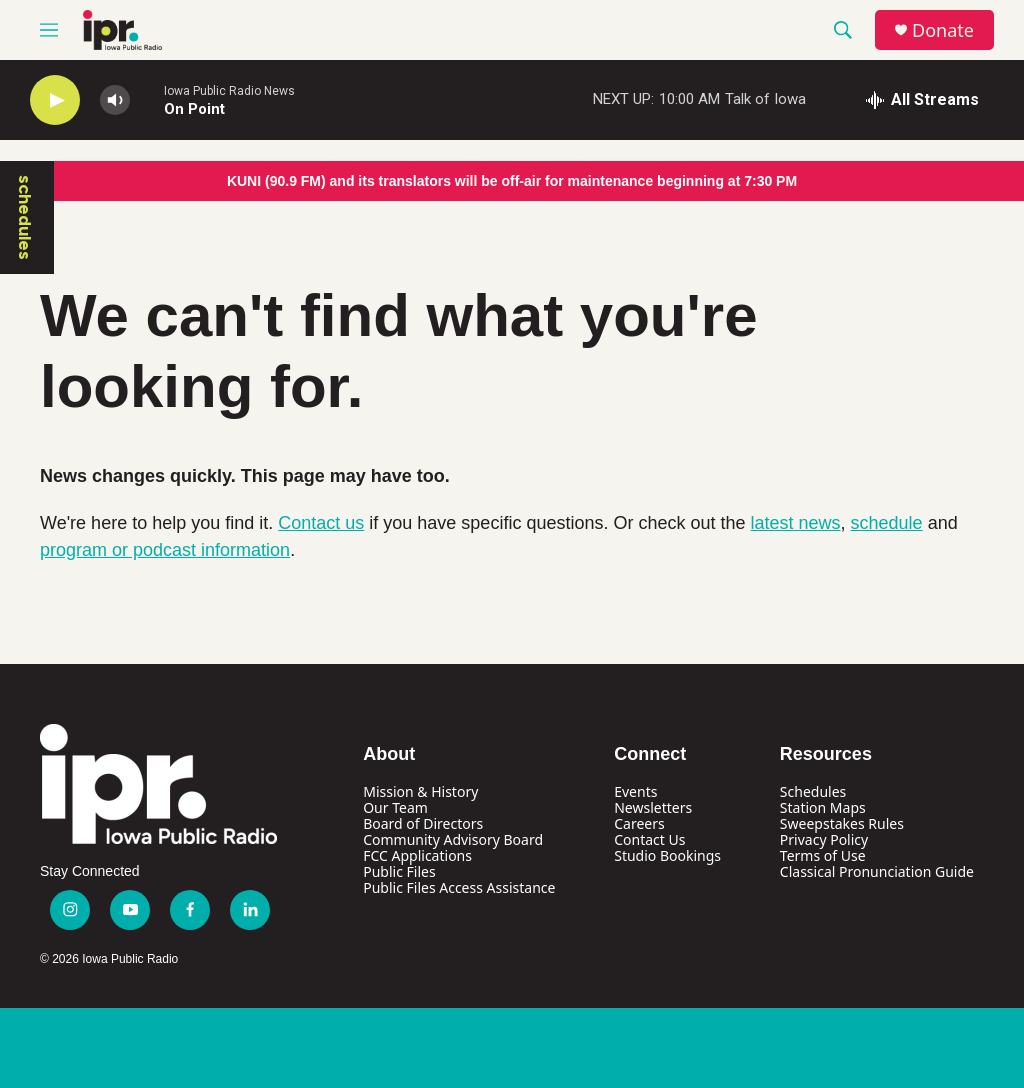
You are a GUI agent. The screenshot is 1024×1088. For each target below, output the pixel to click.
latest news (796, 523)
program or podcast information (165, 550)
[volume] (115, 100)
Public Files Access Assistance (459, 887)
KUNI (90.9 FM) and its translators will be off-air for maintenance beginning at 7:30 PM (512, 181)
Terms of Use (823, 855)
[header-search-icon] (843, 30)
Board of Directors (423, 823)
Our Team (395, 807)
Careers (639, 823)
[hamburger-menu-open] (49, 30)
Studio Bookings (667, 855)
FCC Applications (417, 855)
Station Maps (823, 807)
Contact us (321, 523)
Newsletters (653, 807)
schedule (887, 523)
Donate (943, 30)
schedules (25, 217)
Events (635, 791)
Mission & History (420, 791)
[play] (55, 100)
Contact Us (649, 839)
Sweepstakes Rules (842, 823)
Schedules (813, 791)
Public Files (399, 871)
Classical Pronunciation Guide (877, 871)
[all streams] (922, 100)
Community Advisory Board (453, 839)
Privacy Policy (824, 839)
